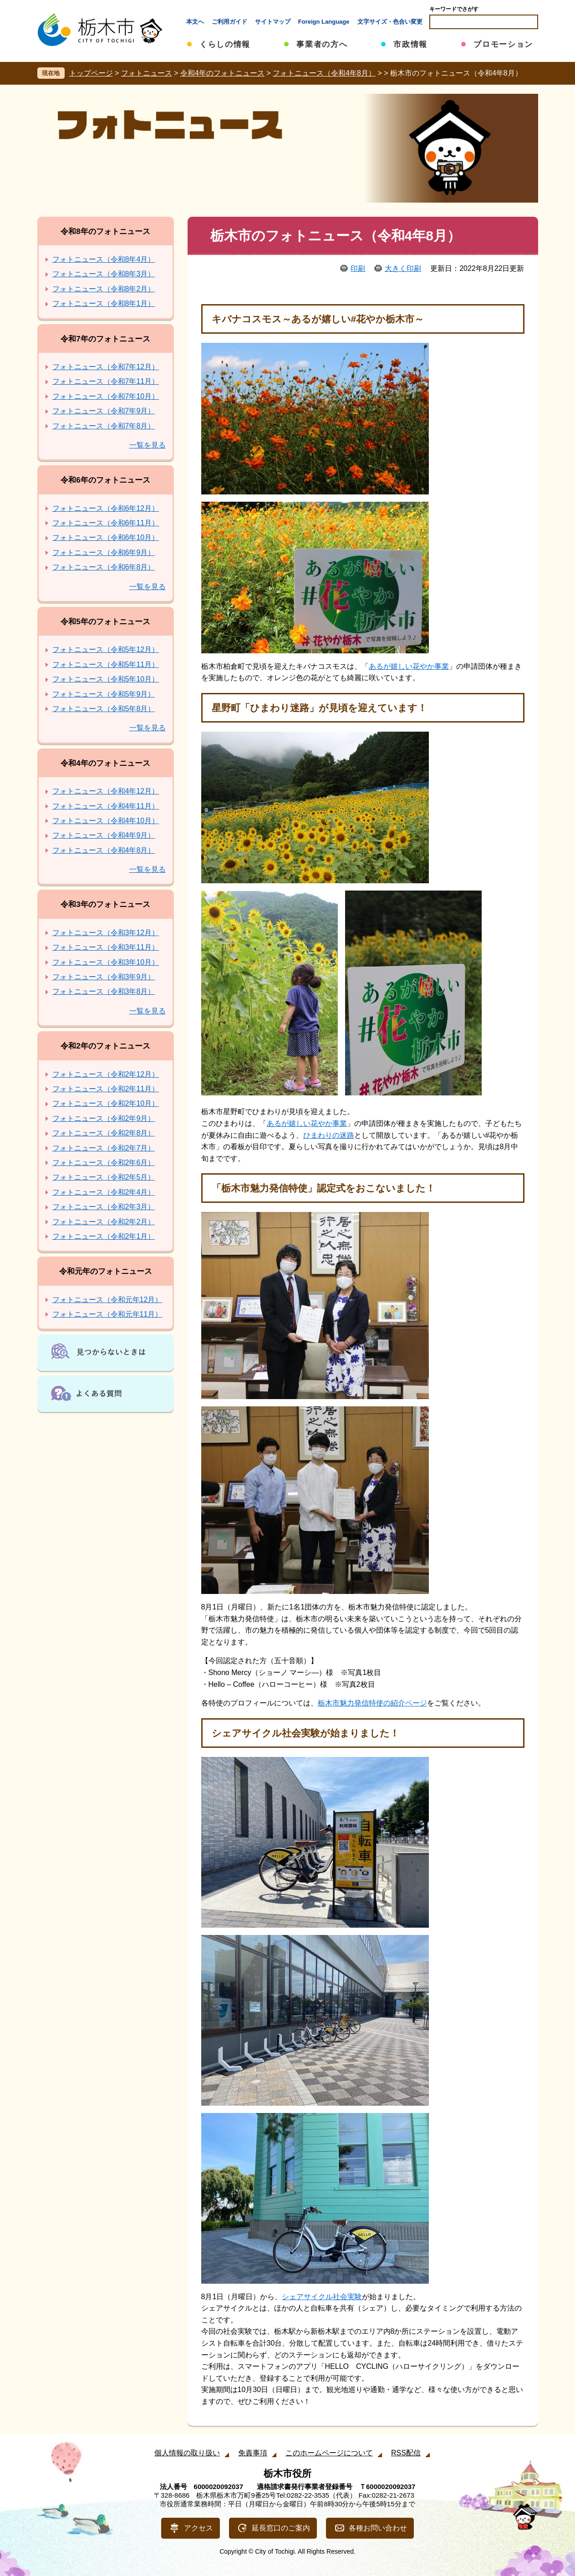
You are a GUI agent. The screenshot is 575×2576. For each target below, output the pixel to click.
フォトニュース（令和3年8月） (103, 991)
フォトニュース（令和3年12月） (105, 933)
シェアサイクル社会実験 (322, 2297)
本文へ (195, 21)
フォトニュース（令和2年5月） (103, 1177)
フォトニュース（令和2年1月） (103, 1236)
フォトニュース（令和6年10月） (105, 537)
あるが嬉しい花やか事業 (409, 666)
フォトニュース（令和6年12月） (105, 508)
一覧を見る (147, 445)
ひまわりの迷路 (328, 1135)
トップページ (91, 73)
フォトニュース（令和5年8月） (103, 709)
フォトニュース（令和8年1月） (103, 303)
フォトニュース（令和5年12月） (105, 649)
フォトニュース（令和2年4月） (103, 1192)
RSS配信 (406, 2453)
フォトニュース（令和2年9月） (103, 1118)
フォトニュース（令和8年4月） (103, 259)
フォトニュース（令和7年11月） (105, 381)
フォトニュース (146, 73)
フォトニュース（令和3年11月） (105, 947)
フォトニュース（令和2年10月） (105, 1103)
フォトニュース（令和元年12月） (107, 1299)
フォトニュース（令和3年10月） (105, 962)
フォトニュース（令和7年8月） (103, 426)
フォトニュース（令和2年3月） (103, 1207)
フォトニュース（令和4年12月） (105, 791)
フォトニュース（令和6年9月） (103, 552)
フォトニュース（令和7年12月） (105, 367)
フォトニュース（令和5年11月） (105, 664)
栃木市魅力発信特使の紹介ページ (372, 1703)
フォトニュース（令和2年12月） (105, 1074)
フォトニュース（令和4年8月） (324, 73)
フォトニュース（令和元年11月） (107, 1314)
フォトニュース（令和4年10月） (105, 821)
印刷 (358, 268)
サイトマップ (272, 21)
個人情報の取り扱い (187, 2453)
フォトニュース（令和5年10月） (105, 679)
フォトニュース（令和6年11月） (105, 523)
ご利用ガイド (229, 21)
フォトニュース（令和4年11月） (105, 806)
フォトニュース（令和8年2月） (103, 289)
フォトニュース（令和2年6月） (103, 1162)
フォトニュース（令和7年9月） (103, 411)
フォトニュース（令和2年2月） (103, 1222)
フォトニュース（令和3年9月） (103, 977)
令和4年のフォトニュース (222, 73)
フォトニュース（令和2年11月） (105, 1089)
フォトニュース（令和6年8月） (103, 567)
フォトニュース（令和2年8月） (103, 1133)
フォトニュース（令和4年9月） (103, 835)
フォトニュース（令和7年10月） (105, 396)
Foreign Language (324, 21)
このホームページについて (329, 2453)
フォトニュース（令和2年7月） (103, 1148)
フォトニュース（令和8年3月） (103, 274)
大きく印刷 (403, 268)
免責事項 (252, 2453)
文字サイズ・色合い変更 (389, 21)
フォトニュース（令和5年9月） (103, 694)
